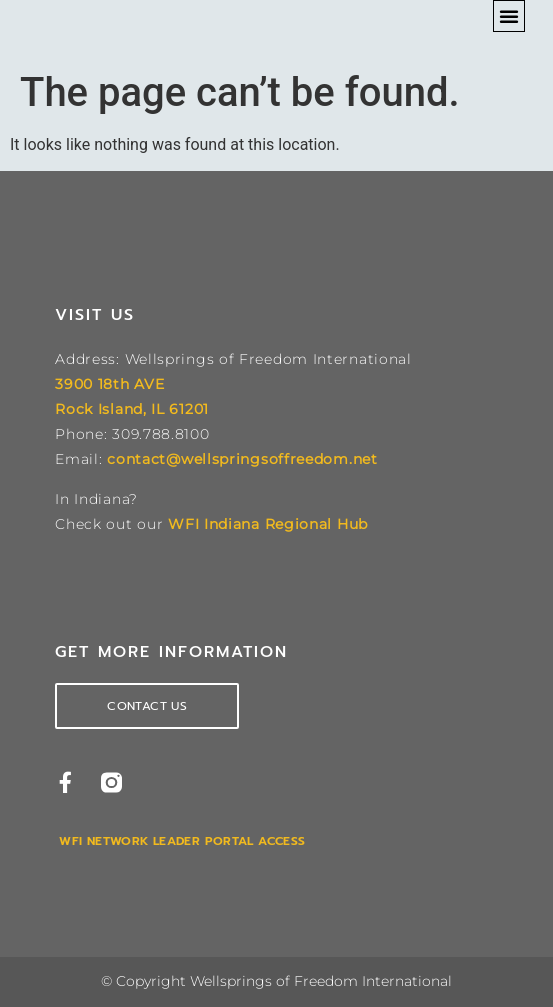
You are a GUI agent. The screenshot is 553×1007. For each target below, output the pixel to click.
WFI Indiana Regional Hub (268, 524)
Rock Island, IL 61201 (132, 409)
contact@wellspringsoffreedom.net (242, 459)
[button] (509, 16)
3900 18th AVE (109, 384)
